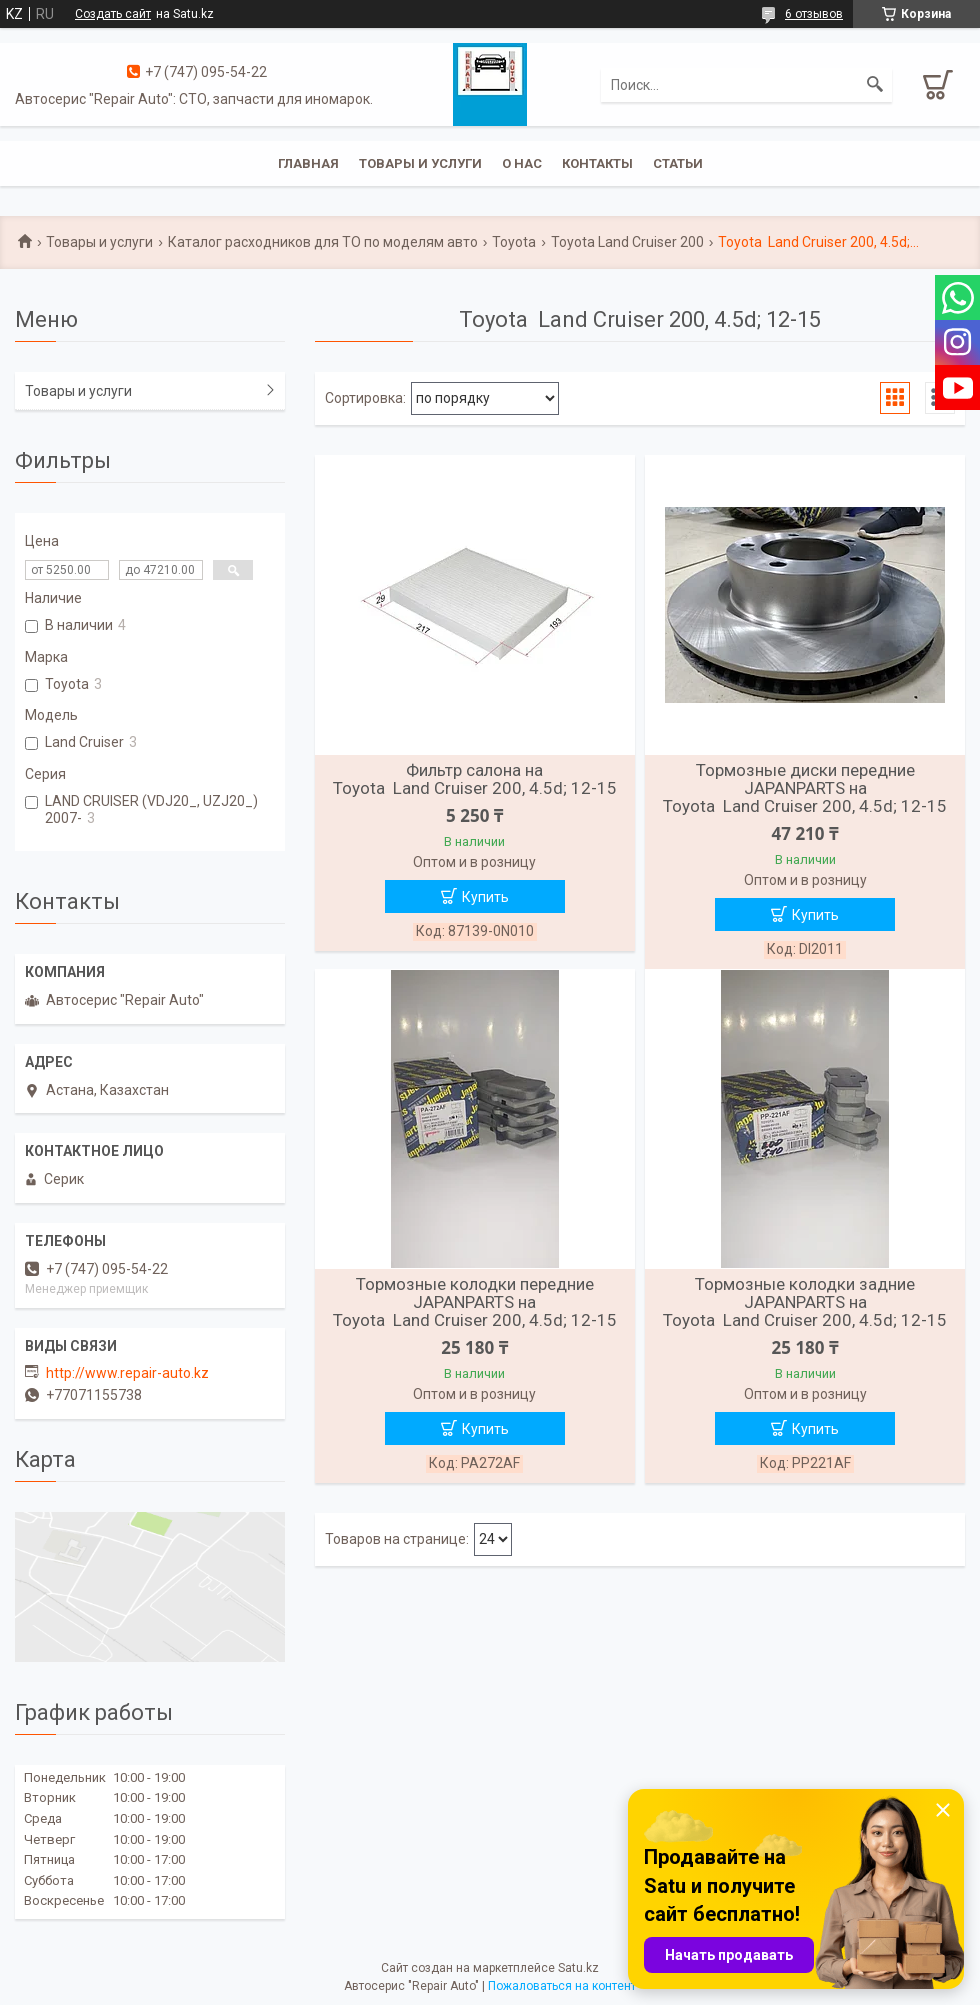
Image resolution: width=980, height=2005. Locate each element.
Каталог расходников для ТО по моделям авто (323, 242)
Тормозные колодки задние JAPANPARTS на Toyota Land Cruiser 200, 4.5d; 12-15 (805, 1302)
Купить (485, 897)
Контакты (597, 163)
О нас (522, 163)
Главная (308, 163)
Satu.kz (578, 1968)
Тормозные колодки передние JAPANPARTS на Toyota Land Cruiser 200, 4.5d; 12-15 (475, 1302)
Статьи (678, 163)
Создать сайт (113, 14)
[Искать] (875, 85)
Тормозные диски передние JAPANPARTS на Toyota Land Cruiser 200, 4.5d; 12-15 (805, 788)
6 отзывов (814, 14)
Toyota (514, 242)
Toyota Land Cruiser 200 (627, 242)
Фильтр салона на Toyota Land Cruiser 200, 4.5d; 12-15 (475, 779)
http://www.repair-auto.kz (127, 1373)
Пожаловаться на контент (562, 1986)
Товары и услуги (420, 163)
